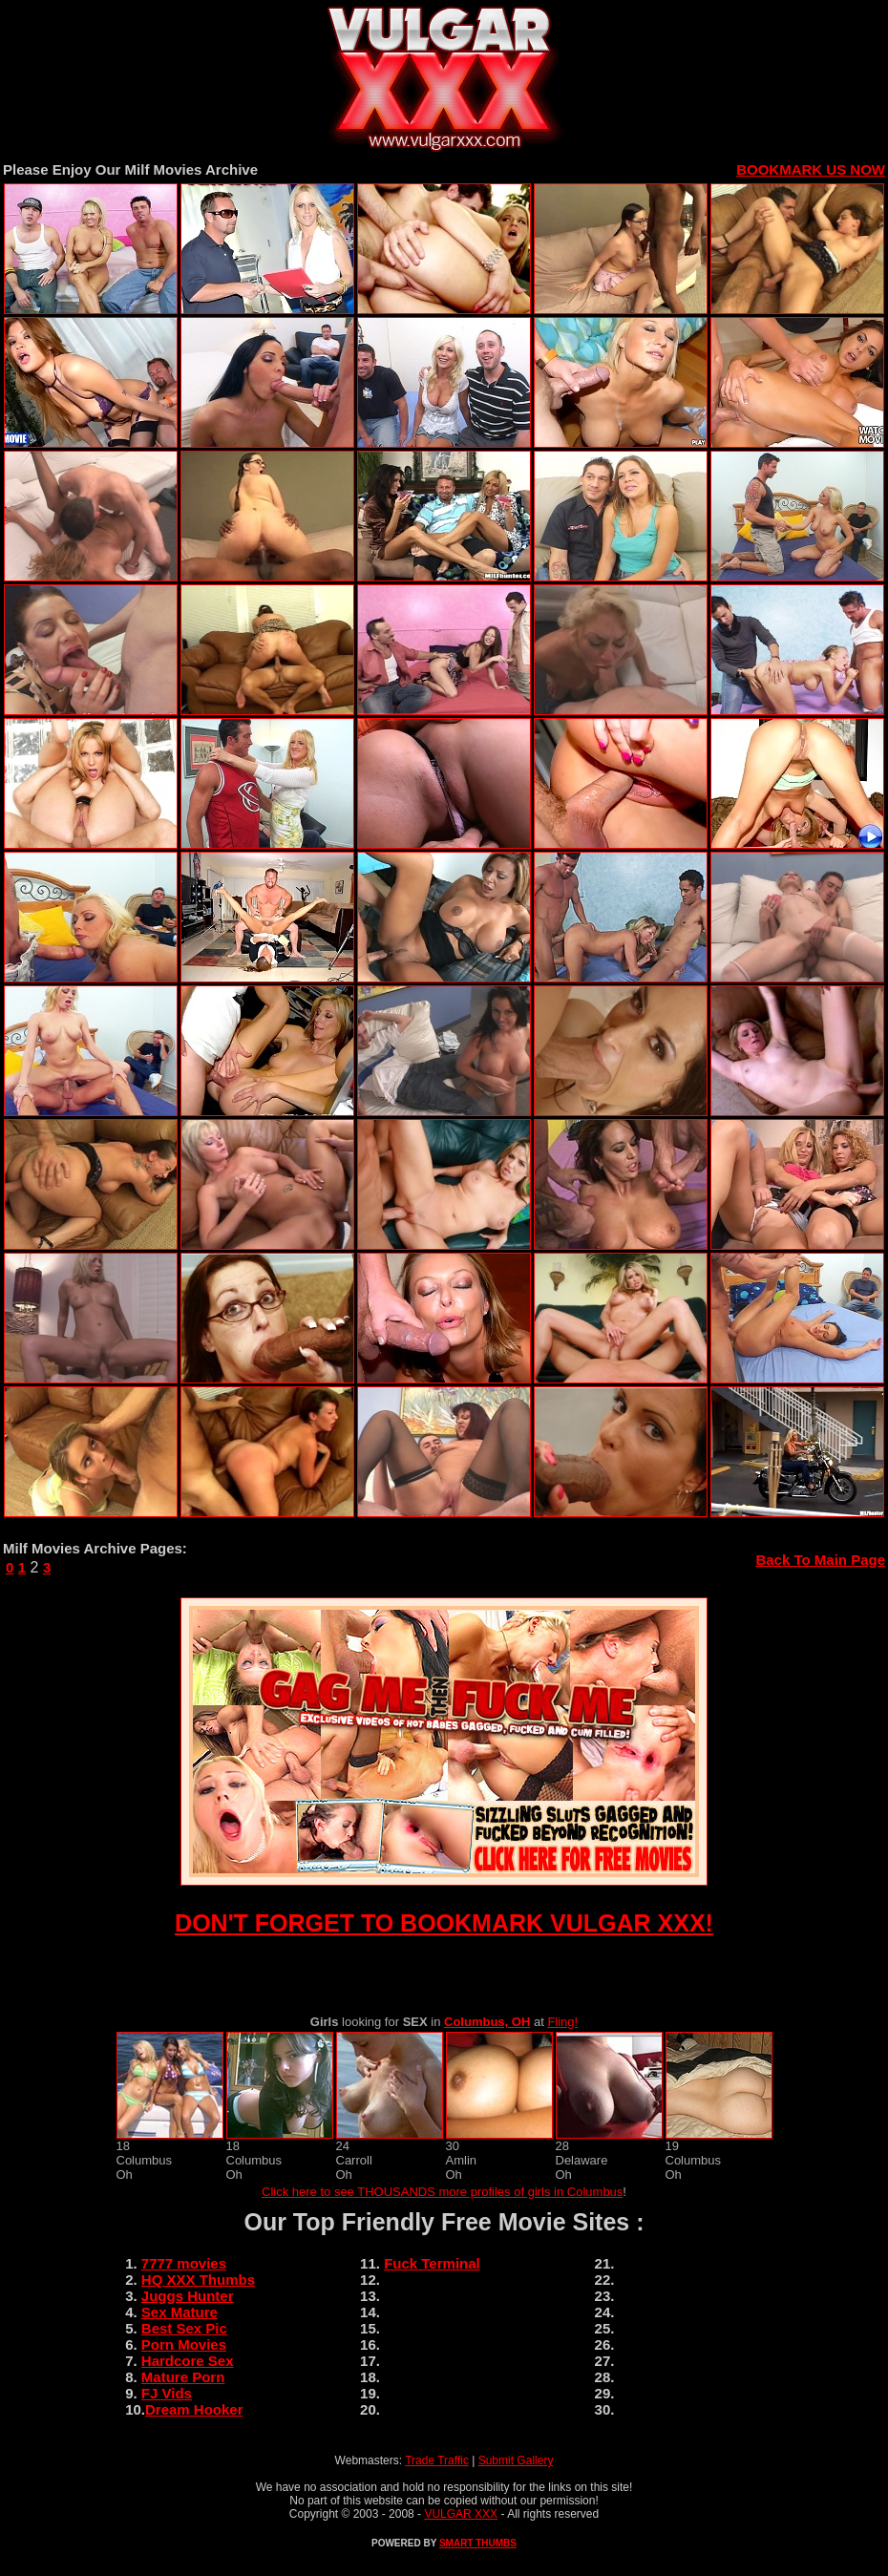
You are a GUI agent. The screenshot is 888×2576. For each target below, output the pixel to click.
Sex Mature (179, 2312)
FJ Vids (166, 2393)
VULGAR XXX (460, 2514)
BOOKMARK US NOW (810, 169)
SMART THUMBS (478, 2543)
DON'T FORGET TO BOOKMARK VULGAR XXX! (444, 1923)
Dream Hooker (194, 2409)
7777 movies (183, 2263)
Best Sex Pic (184, 2328)
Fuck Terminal (432, 2263)
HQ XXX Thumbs (198, 2279)
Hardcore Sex (187, 2361)
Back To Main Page (820, 1560)
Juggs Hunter (187, 2296)
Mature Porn (183, 2377)
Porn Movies (183, 2344)
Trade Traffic (437, 2460)
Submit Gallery (516, 2460)
